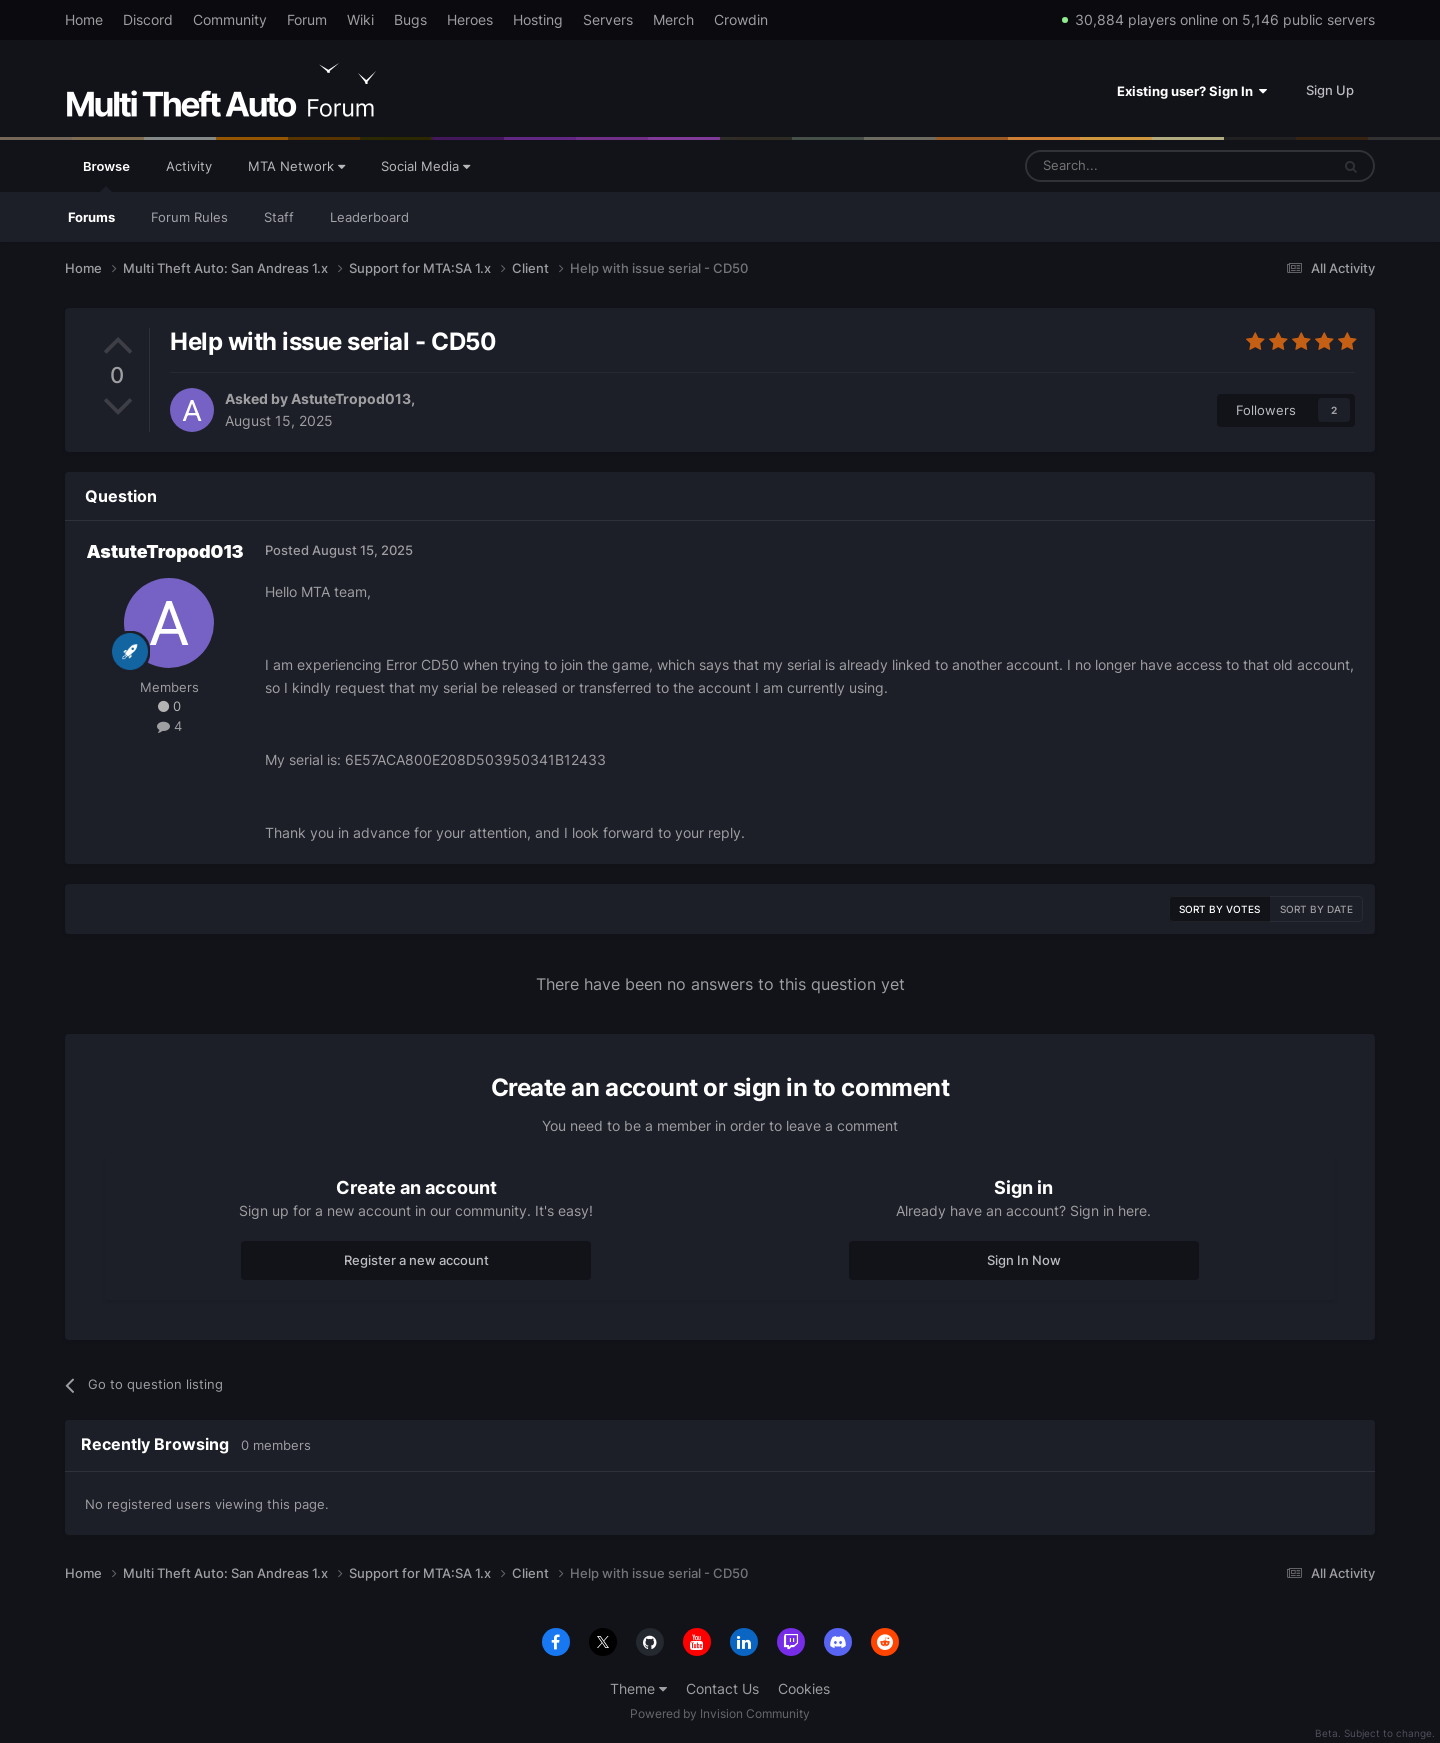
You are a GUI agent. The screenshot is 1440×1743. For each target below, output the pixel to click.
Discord (148, 19)
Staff (279, 217)
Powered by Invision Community (720, 1713)
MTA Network (296, 166)
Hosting (538, 19)
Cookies (804, 1688)
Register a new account (416, 1260)
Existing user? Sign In (1192, 91)
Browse (106, 175)
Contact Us (722, 1688)
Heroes (470, 19)
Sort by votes (1219, 909)
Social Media (425, 166)
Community (230, 19)
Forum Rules (189, 217)
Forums (91, 217)
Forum (307, 19)
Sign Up (1330, 90)
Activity (189, 166)
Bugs (410, 19)
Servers (608, 19)
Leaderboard (369, 217)
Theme (638, 1688)
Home (84, 19)
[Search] (1129, 166)
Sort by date (1316, 909)
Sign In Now (1024, 1260)
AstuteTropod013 (351, 398)
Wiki (360, 19)
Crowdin (741, 19)
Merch (673, 19)
